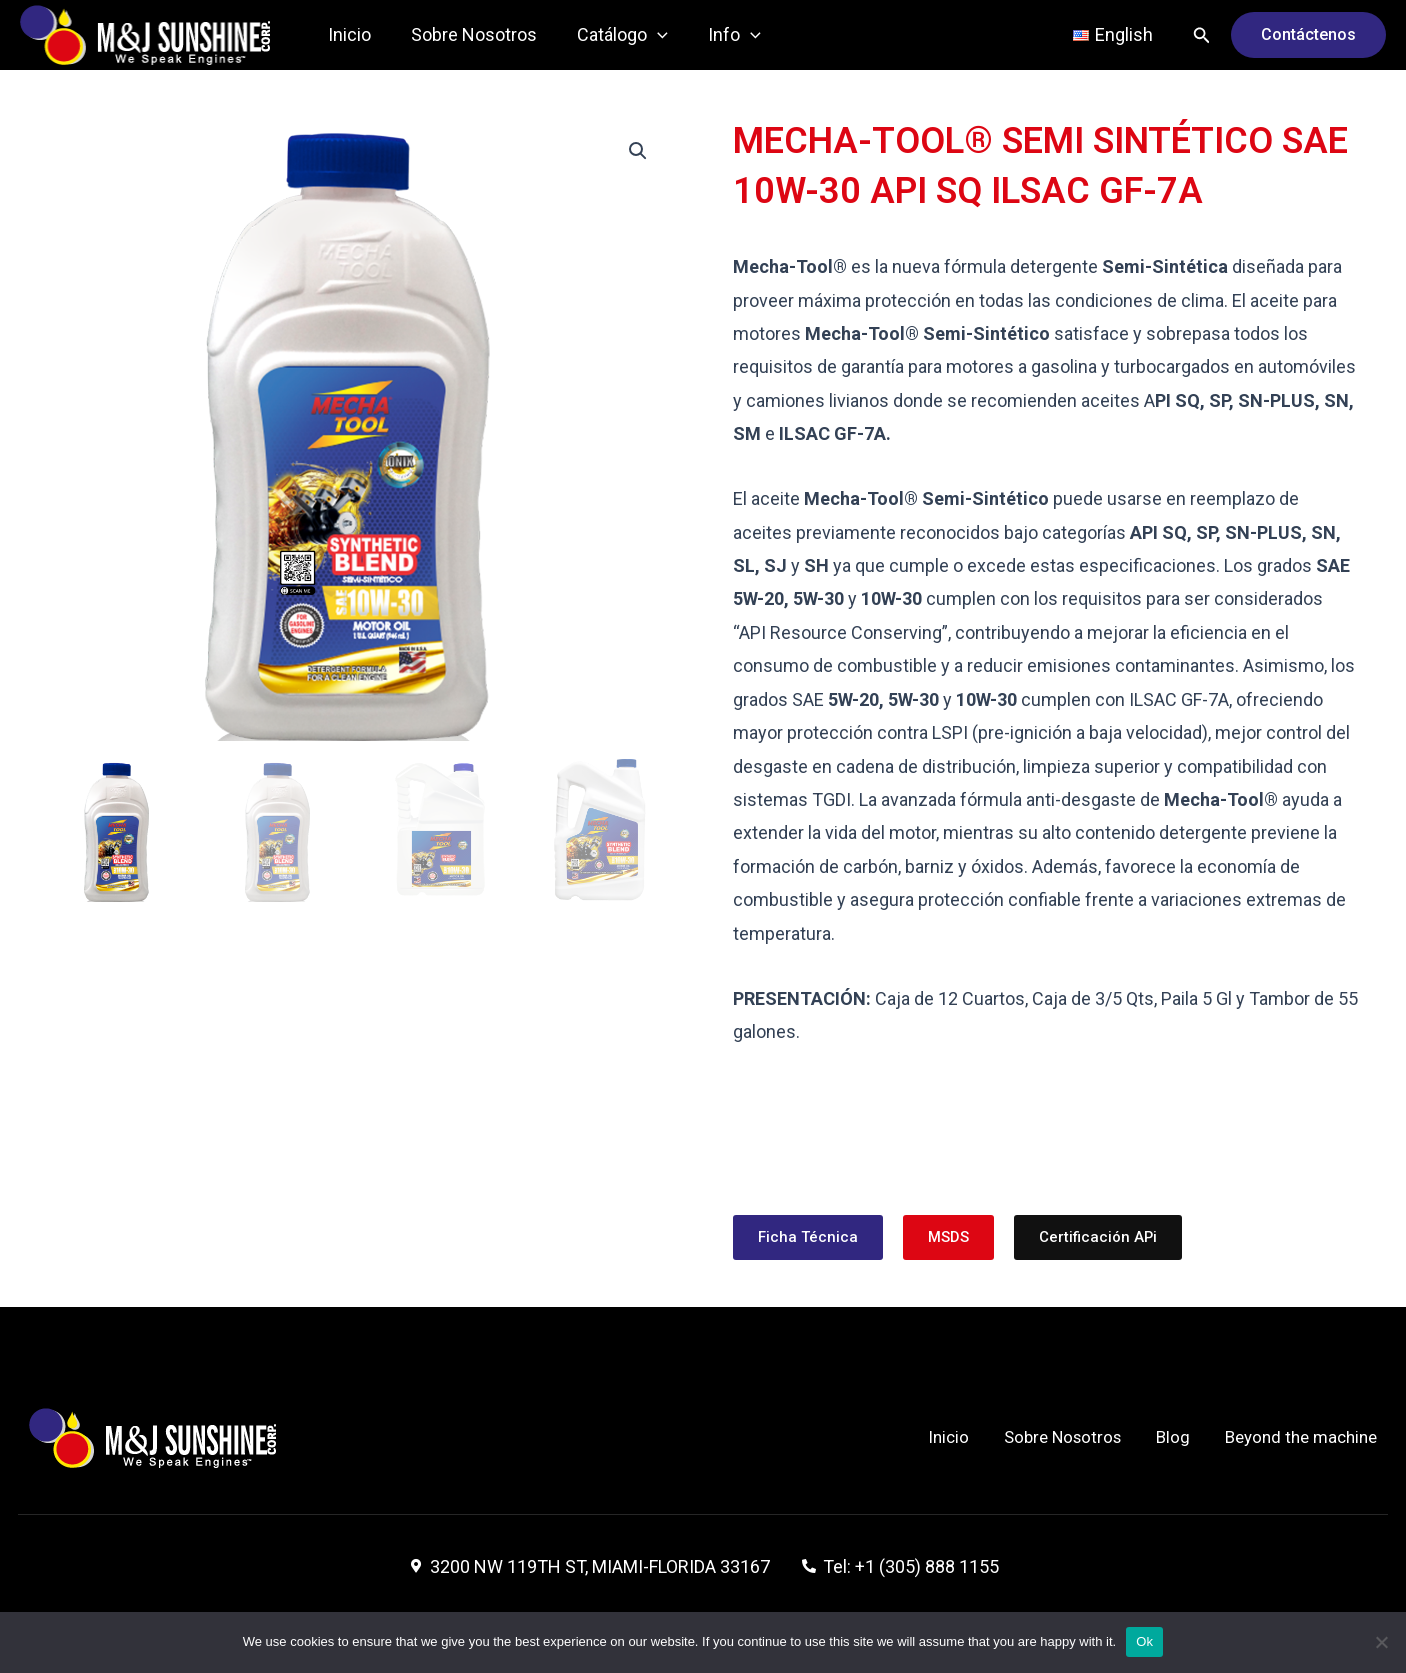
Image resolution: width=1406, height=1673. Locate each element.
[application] (647, 35)
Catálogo (612, 35)
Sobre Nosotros (468, 34)
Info (720, 35)
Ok (1144, 1641)
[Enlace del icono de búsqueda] (1202, 35)
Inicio (347, 34)
